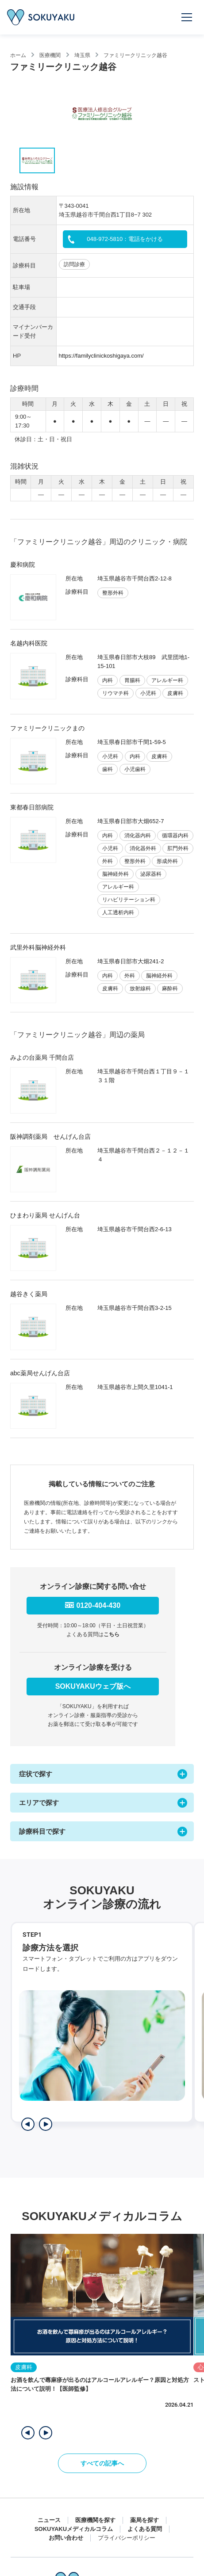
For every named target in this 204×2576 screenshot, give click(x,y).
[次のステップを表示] (45, 2124)
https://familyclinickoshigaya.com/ (101, 355)
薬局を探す (144, 2520)
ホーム (18, 55)
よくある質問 (144, 2529)
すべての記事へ (102, 2463)
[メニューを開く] (187, 17)
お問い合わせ (66, 2537)
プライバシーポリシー (126, 2537)
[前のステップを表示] (28, 2124)
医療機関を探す (95, 2520)
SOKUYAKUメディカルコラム (74, 2529)
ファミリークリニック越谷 (135, 55)
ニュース (49, 2520)
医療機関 (50, 55)
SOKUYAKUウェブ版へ (93, 1686)
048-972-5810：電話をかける (125, 239)
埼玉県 (82, 55)
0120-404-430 (98, 1605)
